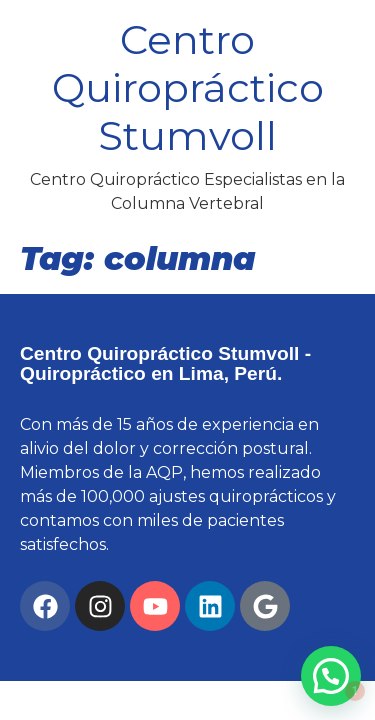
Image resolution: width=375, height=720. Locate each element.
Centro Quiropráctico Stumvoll (188, 87)
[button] (331, 676)
